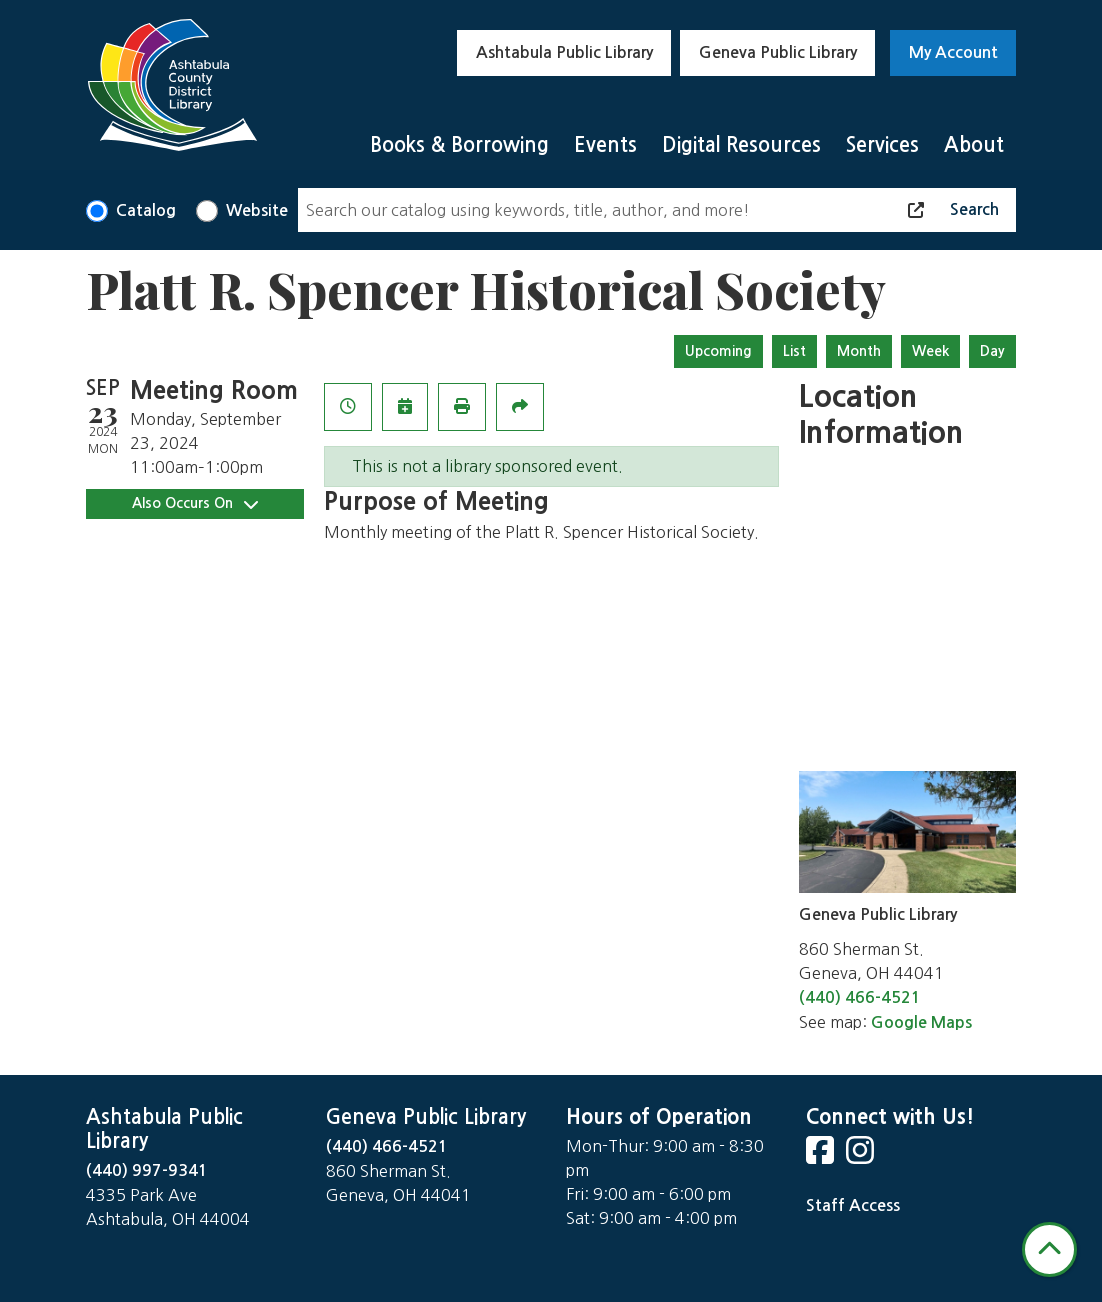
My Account (953, 52)
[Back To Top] (1049, 1249)
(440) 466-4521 (860, 997)
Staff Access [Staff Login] (853, 1205)
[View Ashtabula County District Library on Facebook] (822, 1156)
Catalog (146, 210)
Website (257, 210)
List (794, 351)
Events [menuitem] (605, 145)
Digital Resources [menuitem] (741, 145)
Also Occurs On (195, 503)
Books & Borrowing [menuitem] (459, 145)
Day (992, 351)
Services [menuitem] (882, 145)
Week (930, 351)
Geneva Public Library (778, 52)
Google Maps (921, 1022)
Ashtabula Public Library (564, 52)
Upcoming (718, 351)
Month (859, 351)
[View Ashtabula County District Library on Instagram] (862, 1156)
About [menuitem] (974, 145)
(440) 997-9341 (147, 1170)
